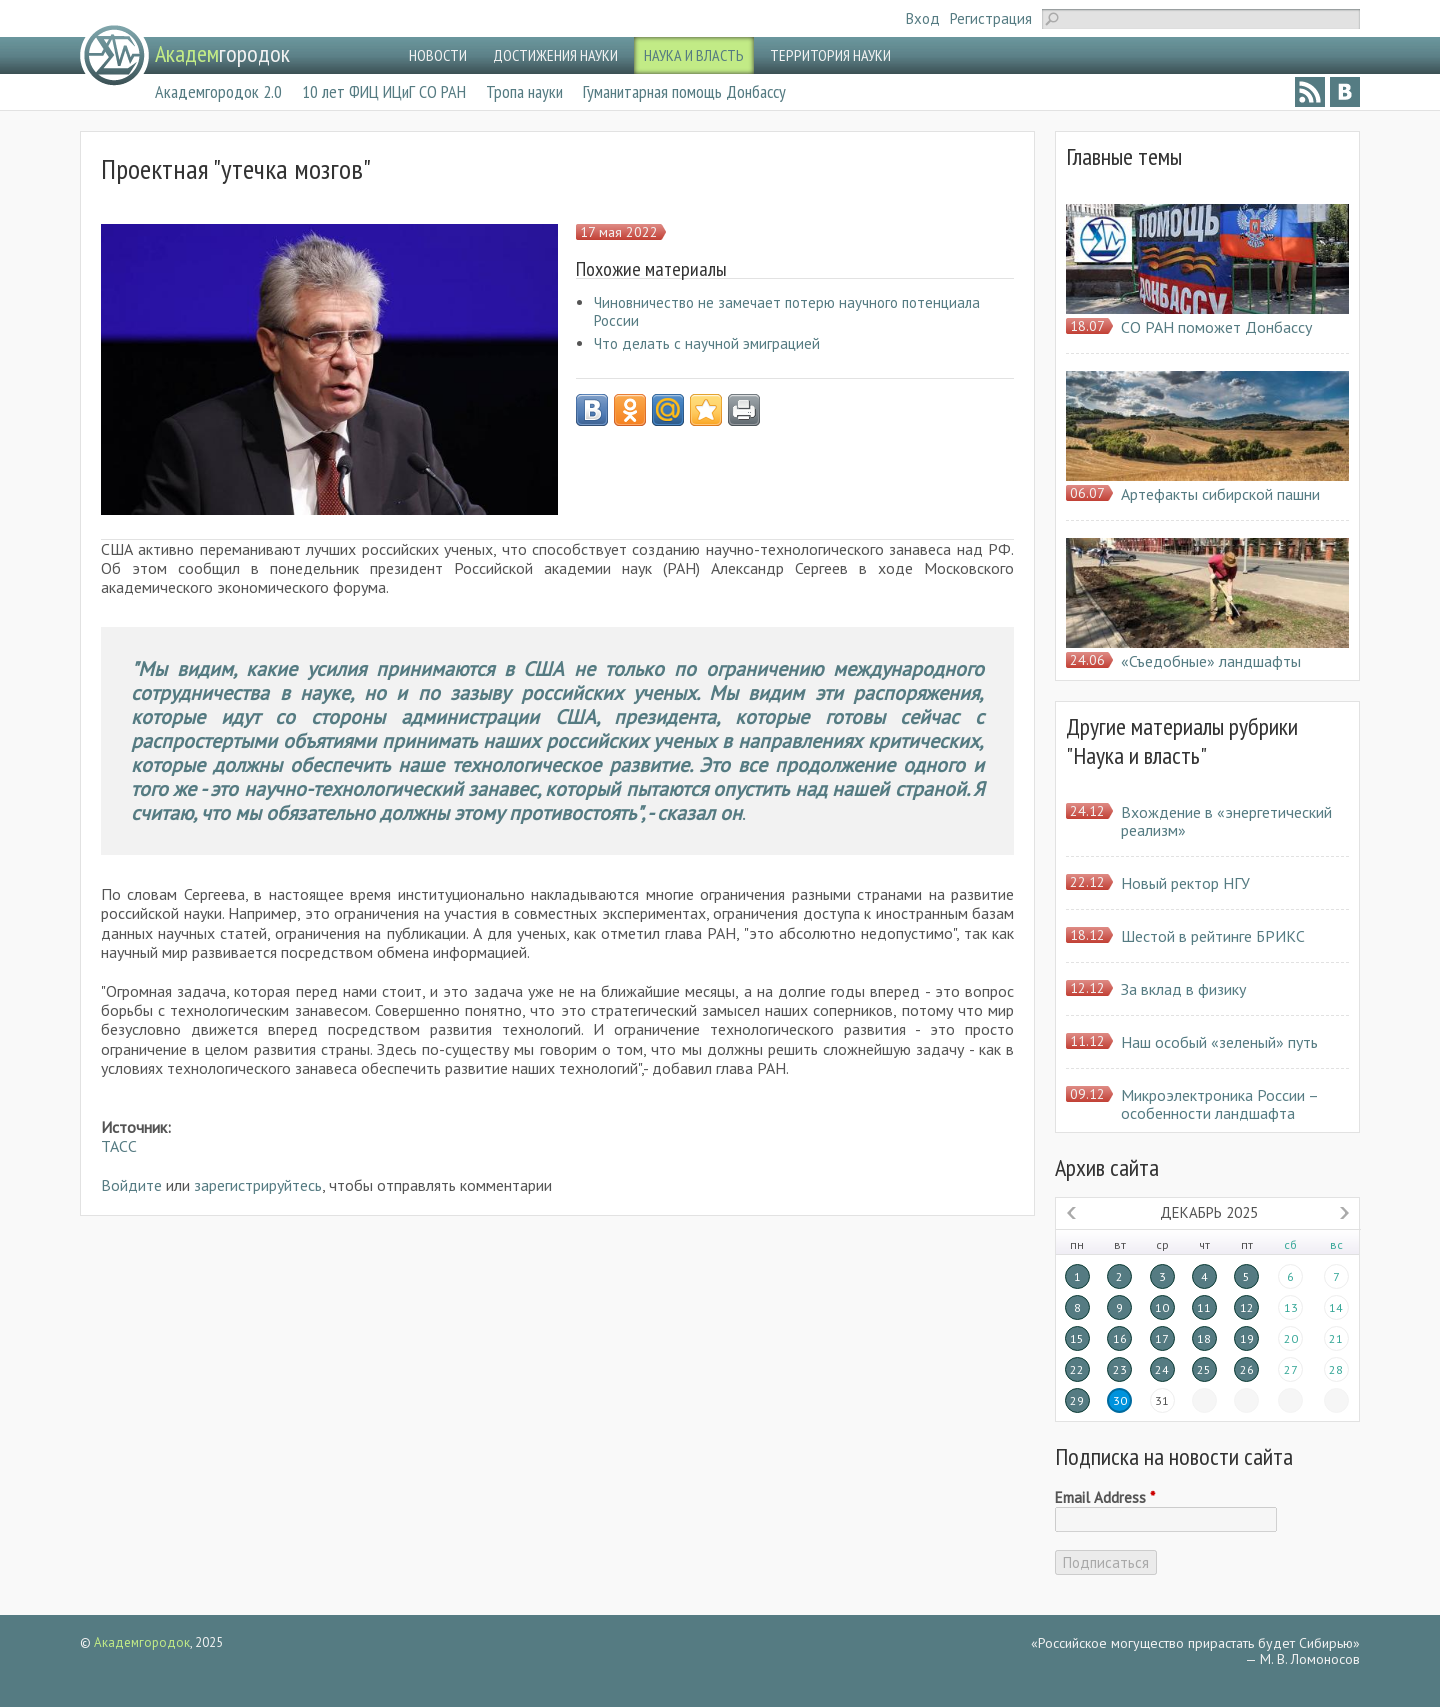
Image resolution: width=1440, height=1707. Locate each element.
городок (222, 53)
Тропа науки (524, 91)
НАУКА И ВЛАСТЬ (694, 55)
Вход (923, 18)
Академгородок (142, 1642)
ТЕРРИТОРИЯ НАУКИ (830, 55)
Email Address (1105, 1498)
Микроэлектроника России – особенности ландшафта (1219, 1104)
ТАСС (119, 1146)
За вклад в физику (1183, 989)
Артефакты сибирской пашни (1220, 494)
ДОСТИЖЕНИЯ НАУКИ (555, 55)
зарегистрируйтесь (258, 1185)
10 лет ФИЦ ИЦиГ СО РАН (384, 91)
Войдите (131, 1185)
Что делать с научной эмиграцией (707, 343)
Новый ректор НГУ (1185, 883)
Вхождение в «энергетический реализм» (1226, 821)
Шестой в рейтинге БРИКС (1213, 936)
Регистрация (991, 18)
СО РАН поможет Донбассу (1216, 327)
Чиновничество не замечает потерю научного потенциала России (787, 311)
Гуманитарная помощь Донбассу (684, 91)
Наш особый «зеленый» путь (1219, 1042)
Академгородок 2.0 (218, 91)
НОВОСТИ (438, 55)
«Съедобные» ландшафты (1211, 661)
